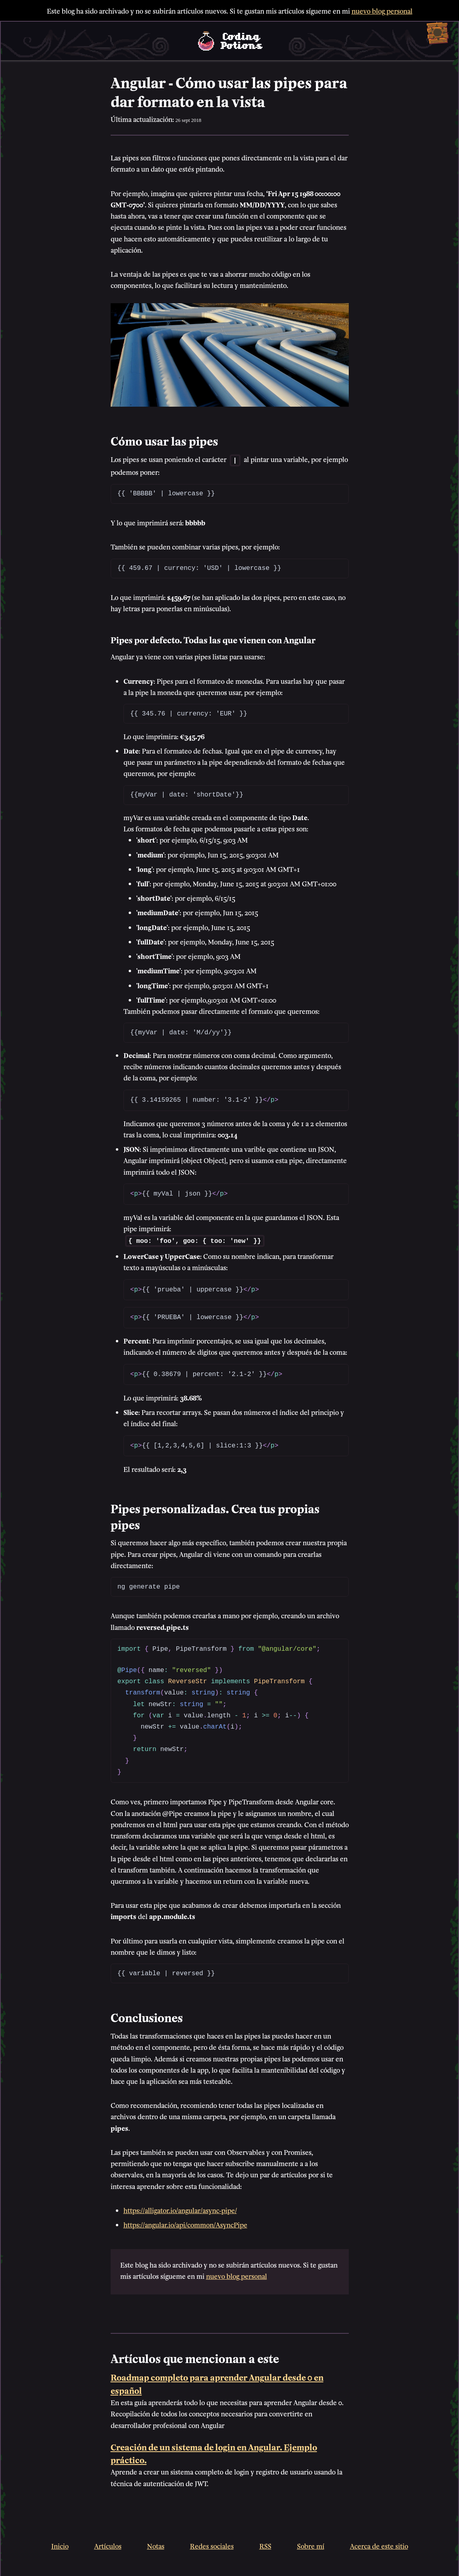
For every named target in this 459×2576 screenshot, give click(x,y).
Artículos (107, 2544)
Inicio (60, 2544)
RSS (265, 2544)
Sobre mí (310, 2544)
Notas (155, 2544)
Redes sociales (212, 2544)
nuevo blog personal (382, 10)
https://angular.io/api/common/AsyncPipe (185, 2222)
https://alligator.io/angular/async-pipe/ (180, 2208)
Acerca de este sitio (379, 2544)
